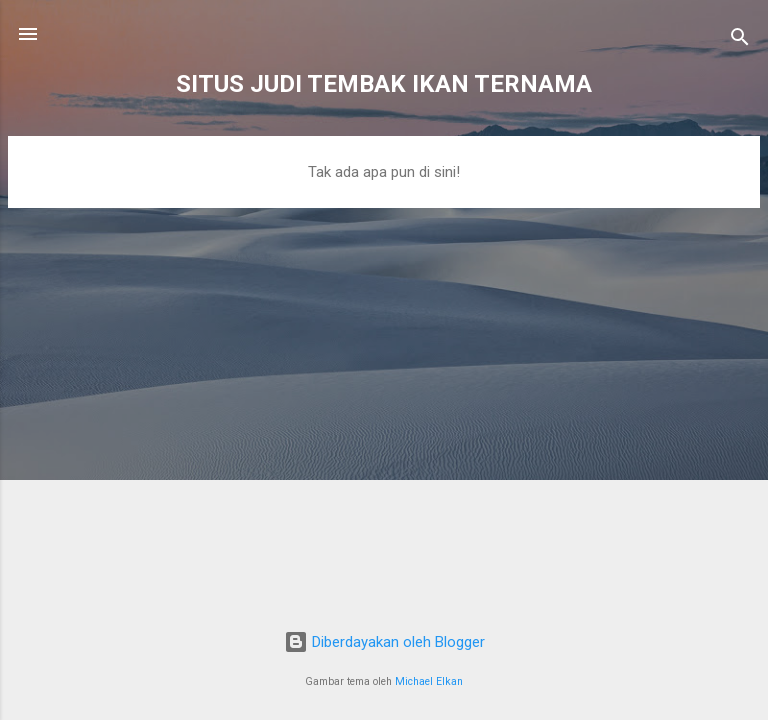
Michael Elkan (429, 681)
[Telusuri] (740, 40)
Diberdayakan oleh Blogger (384, 642)
